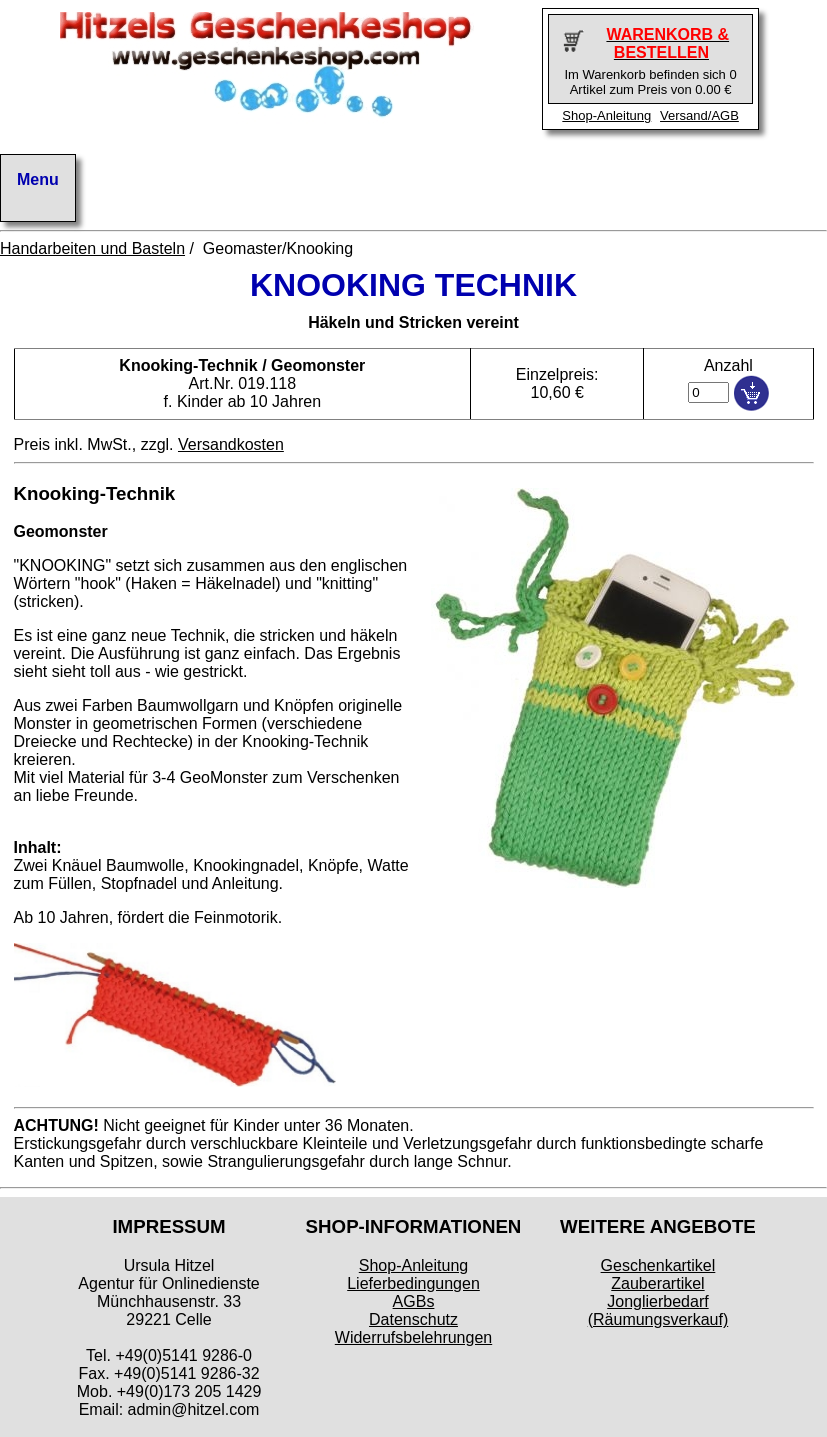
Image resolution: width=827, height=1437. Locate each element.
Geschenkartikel (658, 1265)
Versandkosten (231, 444)
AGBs (414, 1301)
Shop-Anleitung (606, 115)
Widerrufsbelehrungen (413, 1337)
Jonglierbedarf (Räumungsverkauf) (658, 1310)
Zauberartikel (657, 1283)
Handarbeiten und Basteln (92, 248)
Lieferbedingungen (413, 1283)
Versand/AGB (699, 115)
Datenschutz (413, 1319)
